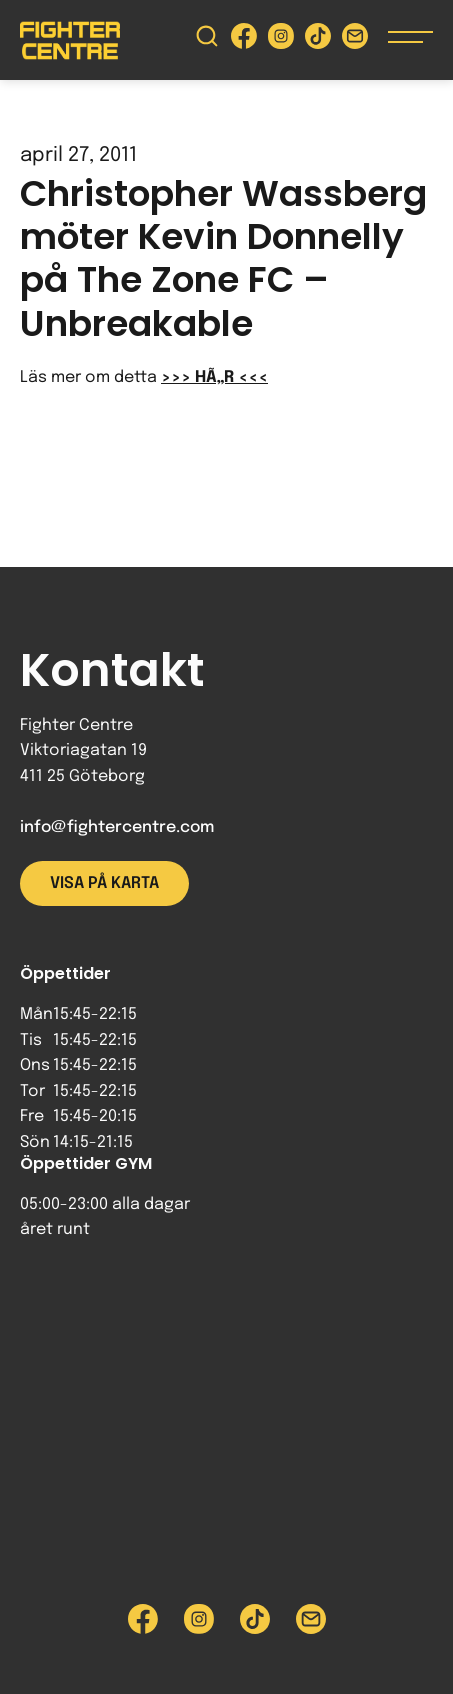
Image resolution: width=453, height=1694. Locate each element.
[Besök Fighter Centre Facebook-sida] (244, 40)
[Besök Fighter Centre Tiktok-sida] (318, 40)
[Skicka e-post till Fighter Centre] (355, 40)
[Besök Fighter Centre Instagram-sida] (281, 40)
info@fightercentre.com (117, 827)
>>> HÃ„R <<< (214, 377)
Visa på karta (104, 883)
